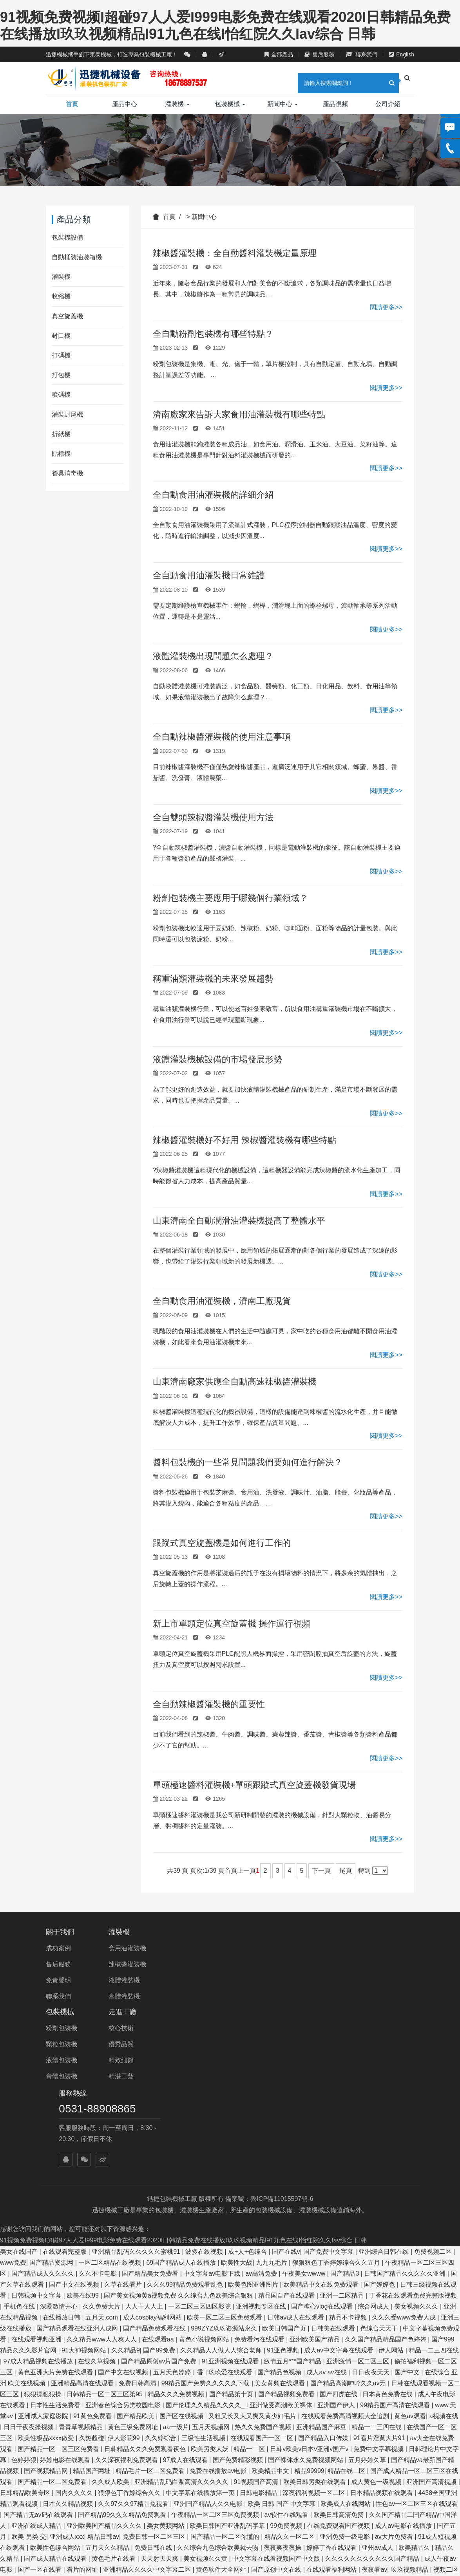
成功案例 (58, 1948)
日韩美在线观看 (334, 2164)
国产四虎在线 (339, 2230)
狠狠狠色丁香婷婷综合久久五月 (337, 2099)
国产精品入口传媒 (324, 2274)
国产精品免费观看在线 (155, 2164)
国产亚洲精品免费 (267, 2526)
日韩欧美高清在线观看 (75, 2482)
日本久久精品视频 (68, 2340)
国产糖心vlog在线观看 (323, 2142)
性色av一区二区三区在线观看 (417, 2340)
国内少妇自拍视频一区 (245, 2427)
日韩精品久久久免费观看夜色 (145, 2285)
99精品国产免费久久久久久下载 (206, 2219)
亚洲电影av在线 (34, 2493)
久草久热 (309, 2526)
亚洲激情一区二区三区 (358, 2197)
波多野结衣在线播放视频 (53, 2559)
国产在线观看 (395, 2548)
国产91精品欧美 (27, 2427)
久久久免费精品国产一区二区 (223, 2438)
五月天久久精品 (108, 2384)
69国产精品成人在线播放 (181, 2099)
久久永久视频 (431, 2493)
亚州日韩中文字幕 (152, 2438)
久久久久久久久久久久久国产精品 (373, 2395)
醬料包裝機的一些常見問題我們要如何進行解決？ (247, 1462)
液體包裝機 (188, 1980)
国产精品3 (345, 2110)
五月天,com (102, 2153)
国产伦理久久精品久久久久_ (206, 2241)
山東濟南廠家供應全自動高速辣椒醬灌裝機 (235, 1381)
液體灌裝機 (125, 1980)
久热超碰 (91, 2274)
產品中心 (124, 104)
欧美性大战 (236, 2099)
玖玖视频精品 (410, 2406)
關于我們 (60, 1932)
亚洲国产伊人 (337, 2241)
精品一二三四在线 (434, 2186)
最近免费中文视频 (375, 2537)
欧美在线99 (83, 2131)
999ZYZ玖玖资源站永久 (225, 2164)
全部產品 (278, 54)
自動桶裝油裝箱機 (77, 257)
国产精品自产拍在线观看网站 (215, 2548)
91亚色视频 (284, 2186)
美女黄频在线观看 (280, 2219)
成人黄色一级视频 (377, 2318)
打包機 (61, 375)
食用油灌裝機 (128, 1948)
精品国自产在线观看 (287, 2131)
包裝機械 (230, 104)
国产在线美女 (271, 2460)
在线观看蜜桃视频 (253, 2471)
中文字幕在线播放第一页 (201, 2329)
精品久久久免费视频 (177, 2230)
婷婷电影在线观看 (66, 2296)
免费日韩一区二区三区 (155, 2373)
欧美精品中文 (271, 2307)
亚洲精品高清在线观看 (83, 2219)
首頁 (72, 104)
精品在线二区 (347, 2307)
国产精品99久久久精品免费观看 (123, 2351)
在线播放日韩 (62, 2153)
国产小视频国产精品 (53, 2515)
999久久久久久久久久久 (338, 2548)
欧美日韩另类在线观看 (315, 2318)
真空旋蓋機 (67, 316)
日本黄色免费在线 (388, 2230)
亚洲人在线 (193, 2427)
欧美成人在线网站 (346, 2340)
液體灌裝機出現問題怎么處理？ (213, 656)
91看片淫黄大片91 (380, 2274)
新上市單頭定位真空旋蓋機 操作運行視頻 (231, 1623)
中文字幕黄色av (308, 2559)
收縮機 (61, 296)
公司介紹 (387, 104)
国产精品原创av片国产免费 (159, 2197)
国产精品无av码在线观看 (39, 2351)
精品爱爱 (360, 2504)
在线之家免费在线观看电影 (401, 2449)
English (401, 54)
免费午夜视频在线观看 (136, 2471)
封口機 (61, 335)
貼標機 (61, 453)
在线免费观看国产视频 (339, 2362)
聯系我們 (361, 54)
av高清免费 (262, 2110)
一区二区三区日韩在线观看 (190, 2537)
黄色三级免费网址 (133, 2263)
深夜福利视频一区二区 (315, 2329)
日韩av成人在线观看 (296, 2153)
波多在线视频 (205, 2088)
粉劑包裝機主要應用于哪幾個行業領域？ (230, 898)
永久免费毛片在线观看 (106, 2504)
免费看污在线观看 (260, 2175)
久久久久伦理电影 (414, 2526)
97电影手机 (329, 2537)
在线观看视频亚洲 (37, 2175)
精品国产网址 (92, 2307)
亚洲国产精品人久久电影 (209, 2340)
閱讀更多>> (386, 307)
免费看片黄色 (386, 2427)
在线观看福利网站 (332, 2406)
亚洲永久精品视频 (75, 2449)
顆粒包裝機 (188, 1964)
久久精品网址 (258, 2417)
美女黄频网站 (166, 2362)
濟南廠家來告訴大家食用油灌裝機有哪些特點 (239, 414)
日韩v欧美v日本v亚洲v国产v (310, 2285)
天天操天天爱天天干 (323, 2460)
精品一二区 (250, 2285)
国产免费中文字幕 (329, 2088)
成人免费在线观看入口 (313, 2417)
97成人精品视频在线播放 (39, 2197)
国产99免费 (160, 2186)
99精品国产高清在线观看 (395, 2241)
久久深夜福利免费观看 (127, 2296)
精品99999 (309, 2307)
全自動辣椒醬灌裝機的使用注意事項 (222, 737)
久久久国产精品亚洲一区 (384, 2417)
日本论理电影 (429, 2438)
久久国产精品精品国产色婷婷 (386, 2175)
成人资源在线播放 (105, 2417)
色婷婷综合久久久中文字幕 (270, 2537)
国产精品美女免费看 (151, 2110)
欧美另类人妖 (210, 2285)
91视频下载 (262, 2493)
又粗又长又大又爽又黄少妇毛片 (253, 2252)
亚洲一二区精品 (342, 2131)
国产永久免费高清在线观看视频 (105, 2493)
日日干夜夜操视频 (29, 2263)
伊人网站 (392, 2186)
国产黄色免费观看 (160, 2417)
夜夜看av (374, 2406)
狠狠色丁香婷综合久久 (130, 2329)
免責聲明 (58, 1980)
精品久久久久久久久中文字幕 (145, 2449)
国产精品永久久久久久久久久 (41, 2526)
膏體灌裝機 (125, 1996)
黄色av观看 (410, 2252)
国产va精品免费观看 (355, 2526)
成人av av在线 (327, 2208)
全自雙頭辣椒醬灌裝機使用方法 (213, 817)
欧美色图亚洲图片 (254, 2120)
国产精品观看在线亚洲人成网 (78, 2164)
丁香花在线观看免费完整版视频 (413, 2131)
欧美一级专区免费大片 (36, 2438)
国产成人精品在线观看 (56, 2395)
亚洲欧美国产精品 (315, 2175)
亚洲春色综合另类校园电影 (123, 2241)
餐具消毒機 (67, 473)
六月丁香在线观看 (92, 2460)
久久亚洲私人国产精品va (127, 2559)
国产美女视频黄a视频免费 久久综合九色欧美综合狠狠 (179, 2131)
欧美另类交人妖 (212, 2417)
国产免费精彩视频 (238, 2296)
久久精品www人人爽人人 (102, 2175)
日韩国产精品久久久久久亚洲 (405, 2110)
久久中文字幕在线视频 (223, 2482)
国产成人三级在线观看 (116, 2537)
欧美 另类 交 (28, 2373)
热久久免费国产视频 (264, 2263)
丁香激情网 (69, 2427)
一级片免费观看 (53, 2417)
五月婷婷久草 (368, 2296)
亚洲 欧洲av (440, 2417)
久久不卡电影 (98, 2110)
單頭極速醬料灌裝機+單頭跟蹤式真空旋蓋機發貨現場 (254, 1785)
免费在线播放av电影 (219, 2307)
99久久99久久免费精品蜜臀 (205, 2559)
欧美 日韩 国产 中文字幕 (282, 2340)
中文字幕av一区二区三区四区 (206, 2460)
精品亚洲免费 (151, 2548)
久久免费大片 (102, 2142)
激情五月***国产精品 (293, 2197)
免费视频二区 (433, 2088)
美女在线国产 (19, 2088)
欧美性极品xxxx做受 (47, 2274)
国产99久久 (300, 2493)
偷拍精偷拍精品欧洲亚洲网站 (403, 2471)
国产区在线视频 (182, 2252)
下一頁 (321, 1870)
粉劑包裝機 (188, 1948)
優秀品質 (248, 1964)
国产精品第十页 (232, 2230)
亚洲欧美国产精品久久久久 (105, 2362)
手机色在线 (20, 2142)
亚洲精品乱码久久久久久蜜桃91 (137, 2088)
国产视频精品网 (46, 2307)
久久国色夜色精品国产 (347, 2515)
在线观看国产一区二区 (262, 2274)
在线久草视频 (97, 2197)
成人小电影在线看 (97, 2438)
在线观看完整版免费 (72, 2471)
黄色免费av (392, 2493)
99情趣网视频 (141, 2460)
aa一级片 (176, 2263)
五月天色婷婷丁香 (179, 2208)
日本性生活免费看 (56, 2241)
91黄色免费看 (93, 2252)
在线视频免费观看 (340, 2482)
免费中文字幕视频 (379, 2285)
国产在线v (286, 2088)
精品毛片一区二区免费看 (151, 2307)
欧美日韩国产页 (285, 2164)
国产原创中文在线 (277, 2406)
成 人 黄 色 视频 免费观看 (370, 2559)
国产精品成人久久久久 (43, 2110)
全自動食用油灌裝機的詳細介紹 (213, 495)
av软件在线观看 (287, 2351)
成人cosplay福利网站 (153, 2153)
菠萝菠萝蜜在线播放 (282, 2449)
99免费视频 (287, 2362)
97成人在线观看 (186, 2296)
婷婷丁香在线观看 (332, 2384)
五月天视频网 (211, 2263)
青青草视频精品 (81, 2263)
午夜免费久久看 (337, 2449)
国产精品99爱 (302, 2471)
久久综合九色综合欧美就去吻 (218, 2384)
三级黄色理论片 (214, 2515)
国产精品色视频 (280, 2208)
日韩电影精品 (259, 2329)
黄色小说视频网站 (205, 2175)
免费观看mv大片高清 (115, 2515)
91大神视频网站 (85, 2186)
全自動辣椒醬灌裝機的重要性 (209, 1704)
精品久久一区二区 (290, 2373)
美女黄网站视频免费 (297, 2438)
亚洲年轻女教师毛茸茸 (204, 2504)
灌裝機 (177, 104)
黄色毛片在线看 (114, 2395)
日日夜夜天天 (371, 2208)
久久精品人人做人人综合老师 (221, 2186)
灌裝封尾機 (67, 414)
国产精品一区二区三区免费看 (59, 2285)
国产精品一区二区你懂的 (225, 2373)
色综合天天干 (379, 2164)
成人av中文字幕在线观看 (339, 2186)
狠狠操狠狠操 (43, 2230)
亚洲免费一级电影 (345, 2373)
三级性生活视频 (204, 2274)
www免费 (13, 2099)
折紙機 (61, 434)
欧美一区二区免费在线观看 (125, 2526)
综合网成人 (374, 2142)
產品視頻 (335, 104)
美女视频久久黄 (206, 2395)
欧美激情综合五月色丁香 (418, 2515)
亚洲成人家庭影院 (44, 2252)
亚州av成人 (378, 2384)
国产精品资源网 (52, 2099)
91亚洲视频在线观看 (230, 2197)
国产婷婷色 (380, 2120)
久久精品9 (125, 2186)
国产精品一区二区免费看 (53, 2318)
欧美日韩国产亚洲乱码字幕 (228, 2362)
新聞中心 (282, 104)
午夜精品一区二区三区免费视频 (216, 2351)
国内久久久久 (74, 2329)
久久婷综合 (161, 2274)
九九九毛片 (272, 2099)
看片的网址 (83, 2406)
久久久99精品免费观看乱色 (186, 2120)
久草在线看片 (123, 2120)
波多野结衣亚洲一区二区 (202, 2526)
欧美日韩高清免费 (339, 2351)
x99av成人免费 (108, 2548)
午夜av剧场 (264, 2559)
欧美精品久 (414, 2384)
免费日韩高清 (138, 2219)
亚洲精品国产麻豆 (322, 2263)
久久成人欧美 (111, 2318)
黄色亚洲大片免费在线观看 (56, 2208)
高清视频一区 (301, 2427)
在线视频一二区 (219, 2493)
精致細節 (248, 1980)
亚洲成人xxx (67, 2373)
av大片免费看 (395, 2373)
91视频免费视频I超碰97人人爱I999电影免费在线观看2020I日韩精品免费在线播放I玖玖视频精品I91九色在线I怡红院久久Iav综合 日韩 (183, 2076)
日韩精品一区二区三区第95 (105, 2230)
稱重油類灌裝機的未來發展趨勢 (213, 979)
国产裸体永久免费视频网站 (306, 2296)
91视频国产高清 (257, 2318)
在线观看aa (159, 2175)
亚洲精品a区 (258, 2504)
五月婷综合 (408, 2460)
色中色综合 (372, 2460)
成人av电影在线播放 (404, 2362)
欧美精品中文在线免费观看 (321, 2120)
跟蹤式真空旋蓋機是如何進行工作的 (222, 1543)
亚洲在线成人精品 (37, 2362)
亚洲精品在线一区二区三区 (148, 2482)
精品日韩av (103, 2373)
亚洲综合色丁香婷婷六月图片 (41, 2548)
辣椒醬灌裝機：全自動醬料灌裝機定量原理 (235, 253)
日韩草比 (155, 2504)
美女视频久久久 (417, 2142)
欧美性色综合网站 (56, 2384)
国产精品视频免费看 (287, 2230)
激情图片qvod (42, 2460)
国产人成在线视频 (346, 2493)
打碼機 (61, 355)
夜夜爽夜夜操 (283, 2384)
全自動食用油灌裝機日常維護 (209, 575)
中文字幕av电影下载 (212, 2110)
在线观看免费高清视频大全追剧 (346, 2252)
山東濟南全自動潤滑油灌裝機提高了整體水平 (239, 1221)
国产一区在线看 (40, 2406)
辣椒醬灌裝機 (128, 1964)
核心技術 (248, 1948)
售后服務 (319, 54)
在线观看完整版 (65, 2088)
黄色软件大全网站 (222, 2406)
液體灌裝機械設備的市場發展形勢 (217, 1059)
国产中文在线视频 (75, 2120)
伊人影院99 (124, 2274)
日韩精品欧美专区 (26, 2329)
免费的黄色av (173, 2493)
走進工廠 (250, 1932)
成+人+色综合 (248, 2088)
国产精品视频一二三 (406, 2504)
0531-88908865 (350, 1948)
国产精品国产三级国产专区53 (132, 2427)
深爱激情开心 (59, 2142)
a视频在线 (443, 2252)
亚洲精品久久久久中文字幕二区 (147, 2406)
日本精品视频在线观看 (382, 2329)
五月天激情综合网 (430, 2537)
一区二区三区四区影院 (200, 2142)
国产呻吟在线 (343, 2427)
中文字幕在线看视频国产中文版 (277, 2395)
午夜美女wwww (304, 2110)
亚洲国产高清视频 (432, 2318)
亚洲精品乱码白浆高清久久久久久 (182, 2318)
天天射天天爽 (160, 2395)
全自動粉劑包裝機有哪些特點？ (213, 334)
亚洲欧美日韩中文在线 (312, 2504)
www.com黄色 (168, 2515)
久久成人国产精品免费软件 (368, 2438)
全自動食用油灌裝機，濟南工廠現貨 (222, 1301)
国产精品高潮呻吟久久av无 (349, 2219)
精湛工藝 (248, 1996)
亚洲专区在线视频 (434, 2427)
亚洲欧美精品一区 (198, 2471)
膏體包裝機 (188, 1996)
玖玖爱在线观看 (231, 2208)
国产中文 (408, 2208)
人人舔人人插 (281, 2548)
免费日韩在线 (154, 2384)
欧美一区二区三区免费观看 (225, 2153)
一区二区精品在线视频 (110, 2099)
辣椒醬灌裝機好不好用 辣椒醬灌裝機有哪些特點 (244, 1140)
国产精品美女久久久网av (35, 2504)
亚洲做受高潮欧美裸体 (282, 2241)
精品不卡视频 (348, 2153)
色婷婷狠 (23, 2296)
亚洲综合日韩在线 (384, 2088)
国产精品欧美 (136, 2252)
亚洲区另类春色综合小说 (276, 2515)
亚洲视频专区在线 (262, 2142)
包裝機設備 (67, 237)
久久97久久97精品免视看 (134, 2340)
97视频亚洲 (342, 2471)
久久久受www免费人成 (404, 2153)
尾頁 (345, 1870)
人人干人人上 (145, 2142)
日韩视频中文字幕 (37, 2131)
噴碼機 (61, 394)
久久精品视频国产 (284, 2482)
